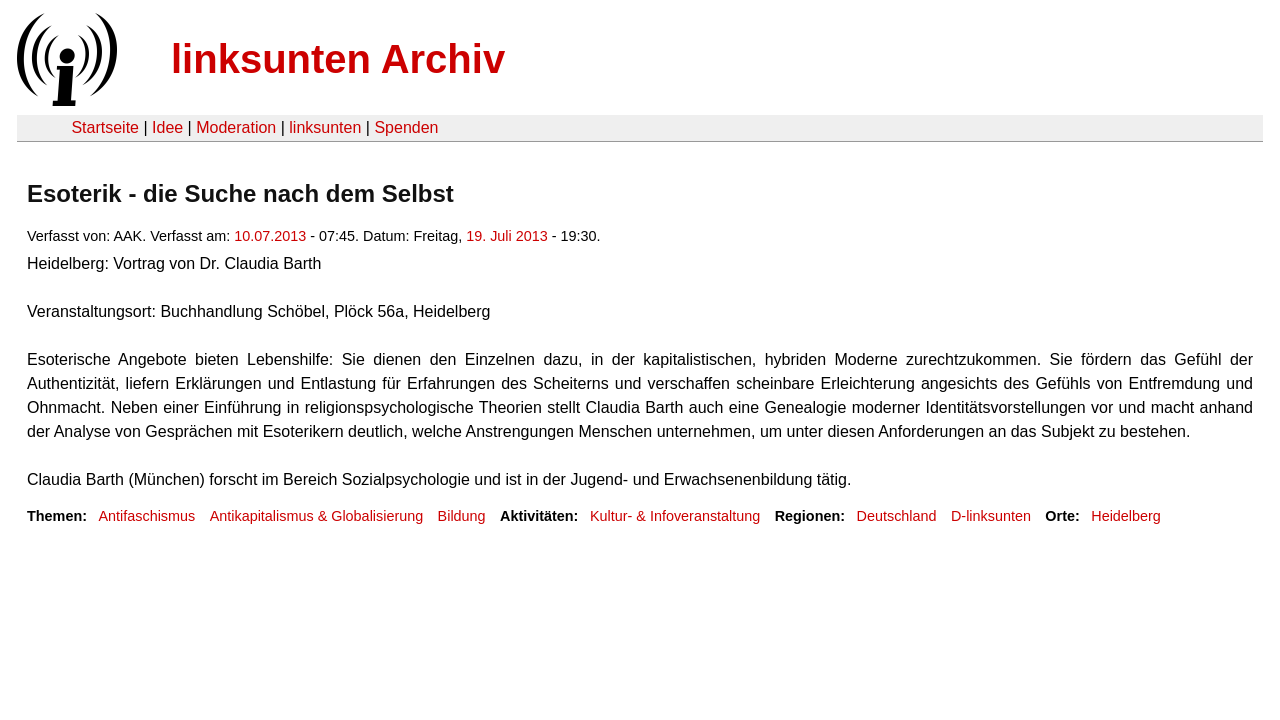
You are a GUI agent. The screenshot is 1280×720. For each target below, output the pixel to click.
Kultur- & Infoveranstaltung (675, 516)
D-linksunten (991, 516)
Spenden (406, 127)
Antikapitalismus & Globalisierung (317, 516)
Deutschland (897, 516)
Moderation (236, 127)
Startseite (105, 127)
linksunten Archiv (338, 59)
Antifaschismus (146, 516)
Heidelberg (1126, 516)
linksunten (325, 127)
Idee (167, 127)
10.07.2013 (270, 236)
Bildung (462, 516)
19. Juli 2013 (507, 236)
